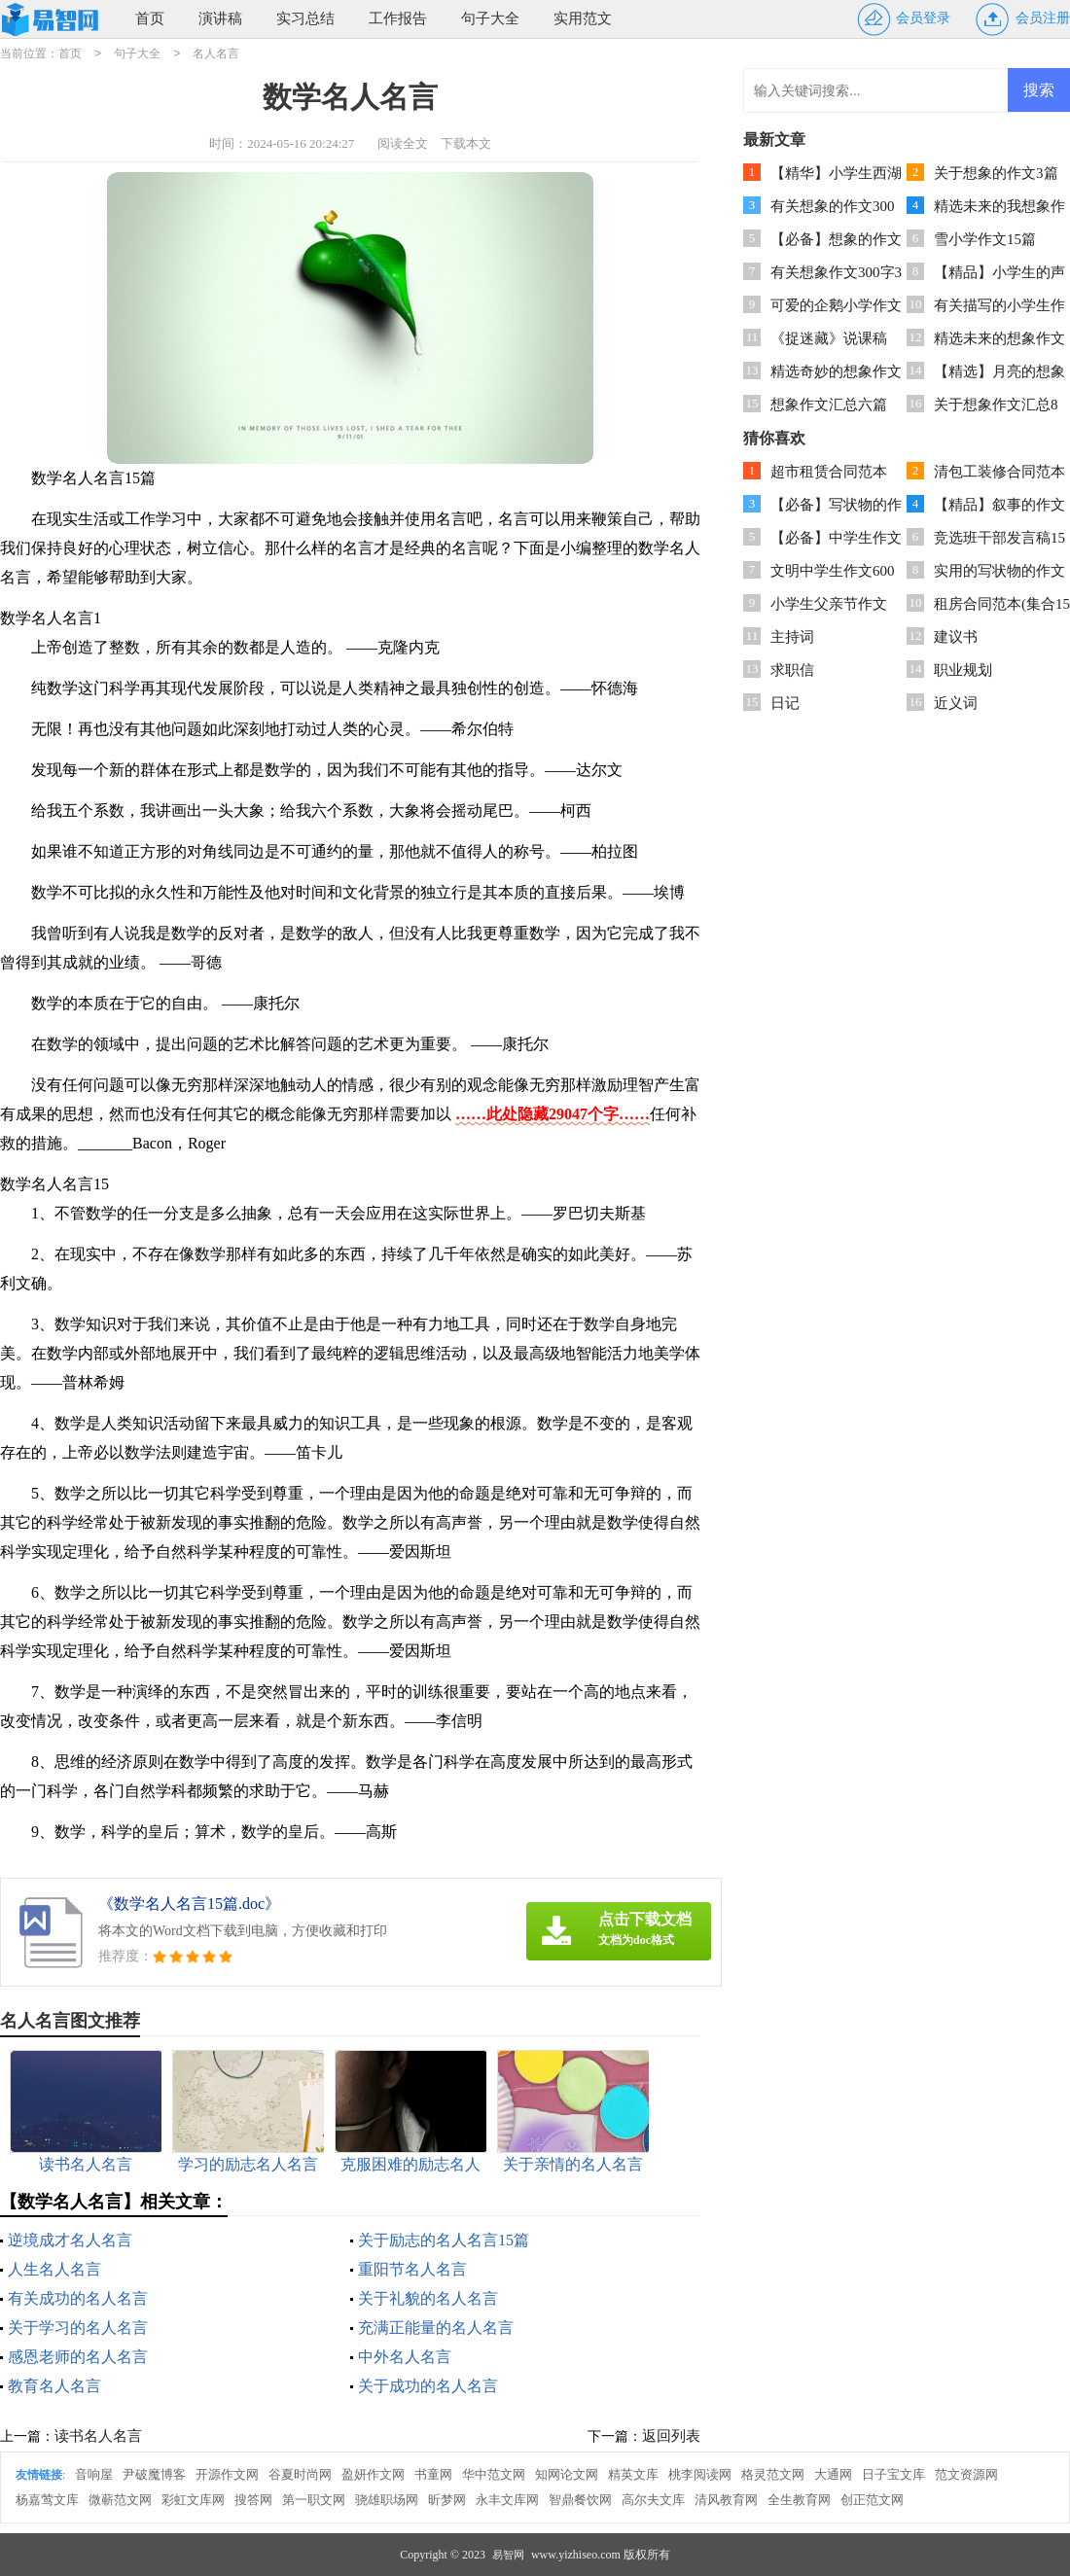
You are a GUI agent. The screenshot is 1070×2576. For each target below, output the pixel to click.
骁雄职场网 (386, 2499)
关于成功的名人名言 (428, 2386)
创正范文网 (872, 2499)
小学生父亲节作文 (828, 604)
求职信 (792, 670)
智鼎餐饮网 (580, 2499)
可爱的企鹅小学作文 (836, 305)
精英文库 (633, 2474)
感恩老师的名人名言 (78, 2356)
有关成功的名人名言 (78, 2298)
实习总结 (305, 18)
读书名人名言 (98, 2436)
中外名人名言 (404, 2356)
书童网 (433, 2474)
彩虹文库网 (193, 2499)
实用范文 (582, 18)
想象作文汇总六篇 (828, 404)
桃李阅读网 (699, 2474)
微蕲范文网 (120, 2499)
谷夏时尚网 (300, 2474)
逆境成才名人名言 (70, 2240)
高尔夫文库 (653, 2499)
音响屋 (94, 2474)
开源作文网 (227, 2474)
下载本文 (466, 143)
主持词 (792, 637)
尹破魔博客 (154, 2474)
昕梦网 (447, 2499)
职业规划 (963, 670)
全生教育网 (799, 2499)
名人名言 (216, 53)
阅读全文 (402, 143)
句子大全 (490, 18)
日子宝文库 (893, 2474)
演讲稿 (220, 18)
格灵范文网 (772, 2474)
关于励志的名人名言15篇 (443, 2240)
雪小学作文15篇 (985, 239)
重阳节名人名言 (412, 2269)
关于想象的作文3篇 (996, 173)
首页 (149, 18)
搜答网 (253, 2499)
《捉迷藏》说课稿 (828, 338)
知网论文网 (566, 2474)
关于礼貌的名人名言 (428, 2298)
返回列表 (671, 2436)
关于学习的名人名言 (78, 2327)
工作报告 (398, 18)
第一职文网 (313, 2499)
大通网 (833, 2474)
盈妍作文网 (373, 2474)
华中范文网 (493, 2474)
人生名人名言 (54, 2269)
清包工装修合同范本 (999, 471)
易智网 (508, 2554)
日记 (785, 703)
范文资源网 (966, 2474)
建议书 (956, 637)
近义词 (956, 703)
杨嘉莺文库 (47, 2499)
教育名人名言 (54, 2386)
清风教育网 (726, 2499)
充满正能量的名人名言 (436, 2327)
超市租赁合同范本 (828, 471)
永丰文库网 (507, 2499)
